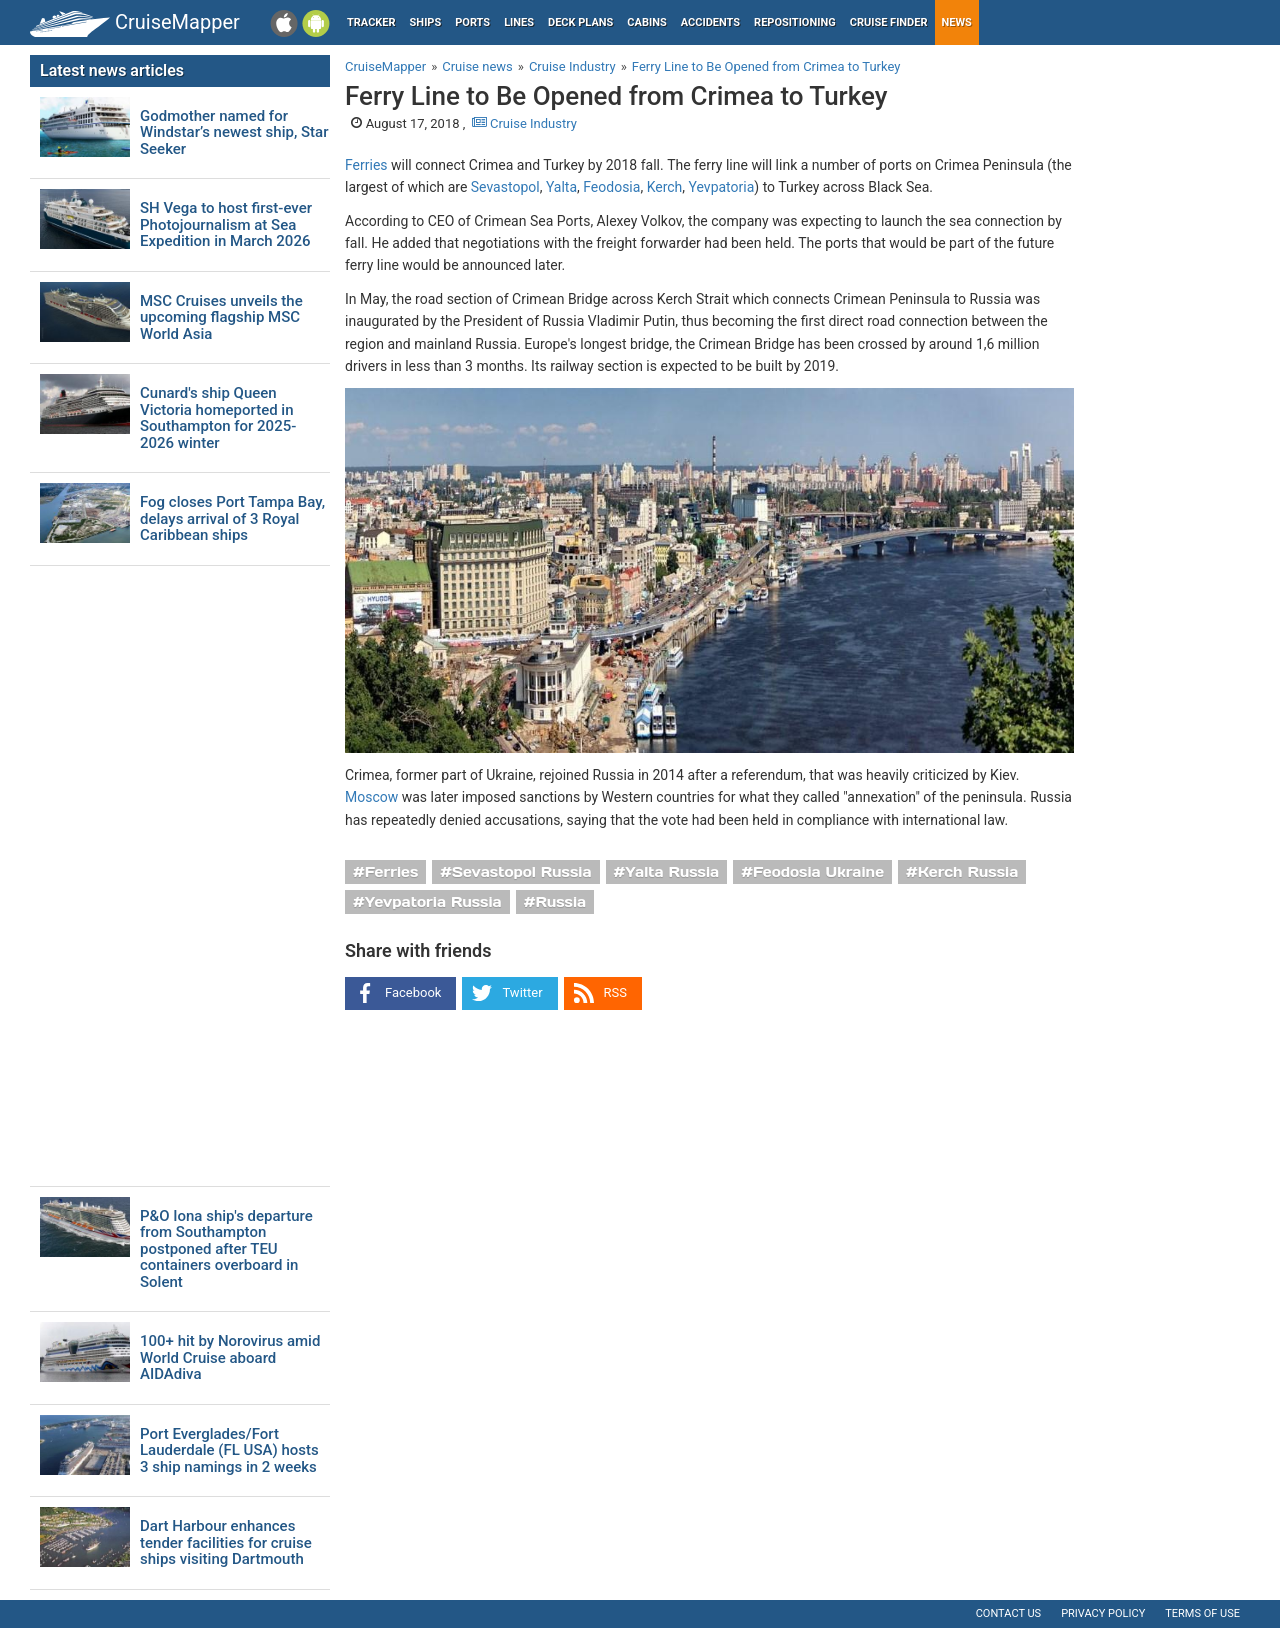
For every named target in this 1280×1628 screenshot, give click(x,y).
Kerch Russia (968, 872)
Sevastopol (505, 187)
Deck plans (580, 22)
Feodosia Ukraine (818, 872)
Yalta (561, 187)
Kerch (665, 187)
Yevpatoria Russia (433, 902)
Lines (519, 22)
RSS (615, 992)
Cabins (646, 22)
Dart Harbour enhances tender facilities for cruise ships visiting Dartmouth (226, 1543)
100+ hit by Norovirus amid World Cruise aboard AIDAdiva (230, 1358)
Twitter (522, 992)
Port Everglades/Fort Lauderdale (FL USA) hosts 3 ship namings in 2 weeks (229, 1451)
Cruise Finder (889, 22)
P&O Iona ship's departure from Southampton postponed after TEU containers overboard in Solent (226, 1249)
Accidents (710, 22)
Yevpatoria (722, 187)
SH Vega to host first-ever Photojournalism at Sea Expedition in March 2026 (226, 225)
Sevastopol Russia (522, 872)
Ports (472, 22)
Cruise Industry (524, 123)
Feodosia (611, 187)
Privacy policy (1103, 1613)
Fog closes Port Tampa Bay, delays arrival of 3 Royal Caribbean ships (232, 519)
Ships (426, 22)
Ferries (366, 165)
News (957, 22)
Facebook (413, 992)
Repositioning (795, 22)
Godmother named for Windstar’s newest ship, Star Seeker (234, 133)
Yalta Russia (672, 872)
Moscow (371, 797)
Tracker (371, 22)
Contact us (1008, 1613)
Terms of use (1202, 1613)
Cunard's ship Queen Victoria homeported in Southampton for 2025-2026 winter (218, 418)
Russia (560, 902)
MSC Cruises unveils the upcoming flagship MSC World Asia (221, 318)
